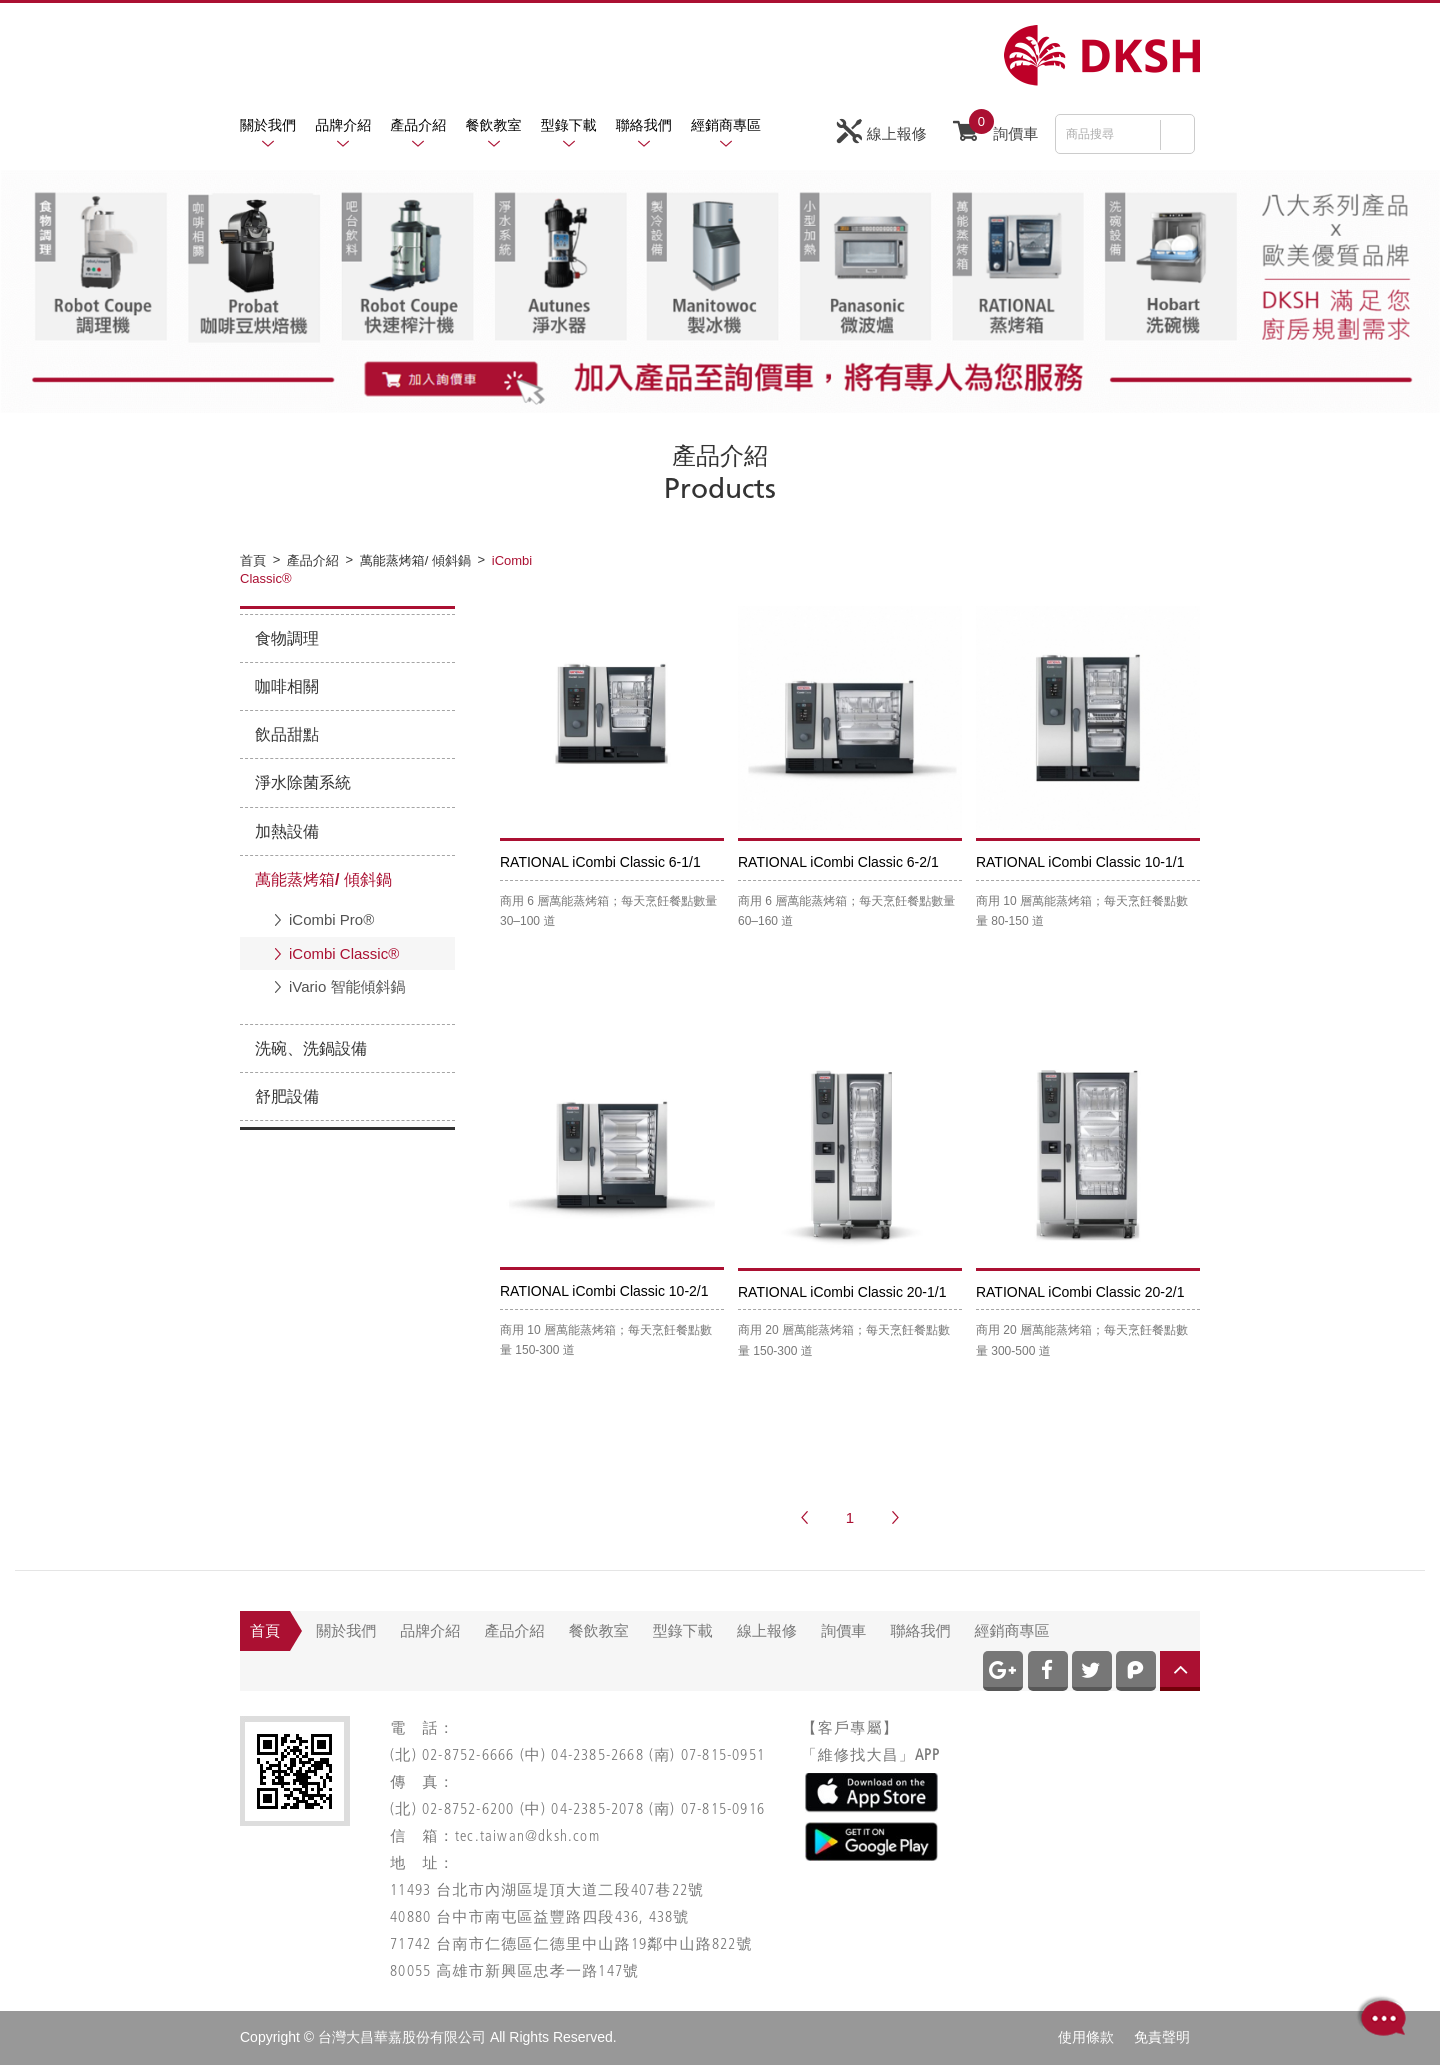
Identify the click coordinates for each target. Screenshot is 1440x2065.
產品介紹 (418, 125)
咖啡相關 (287, 686)
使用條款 (1086, 2037)
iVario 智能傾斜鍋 (347, 986)
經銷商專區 (726, 125)
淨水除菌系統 (303, 782)
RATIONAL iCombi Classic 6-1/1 (600, 862)
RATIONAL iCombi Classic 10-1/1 (1080, 862)
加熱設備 (287, 831)
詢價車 (995, 129)
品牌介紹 (343, 125)
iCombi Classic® (344, 953)
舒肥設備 (287, 1096)
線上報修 (882, 131)
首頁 (265, 1630)
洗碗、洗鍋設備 (311, 1048)
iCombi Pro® (331, 919)
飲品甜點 (287, 734)
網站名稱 (1102, 55)
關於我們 (268, 125)
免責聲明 (1162, 2037)
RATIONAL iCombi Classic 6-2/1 (838, 862)
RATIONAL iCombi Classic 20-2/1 (1080, 1292)
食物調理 (287, 638)
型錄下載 (569, 125)
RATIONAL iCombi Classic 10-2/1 (604, 1291)
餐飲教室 (494, 125)
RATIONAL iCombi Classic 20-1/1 (842, 1292)
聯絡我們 (644, 125)
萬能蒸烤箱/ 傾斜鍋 (323, 879)
